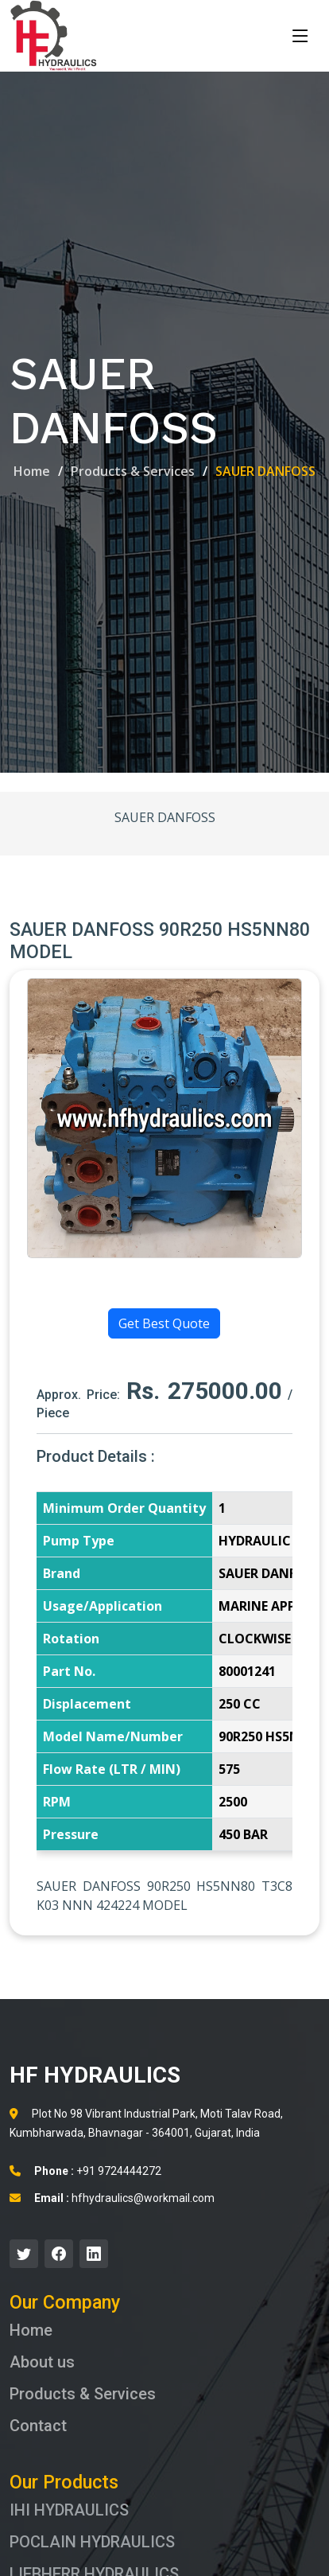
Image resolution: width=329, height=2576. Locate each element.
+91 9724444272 (85, 2171)
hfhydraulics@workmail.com (112, 2198)
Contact (38, 2426)
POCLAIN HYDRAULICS (92, 2542)
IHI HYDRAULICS (69, 2510)
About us (42, 2362)
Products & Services (133, 471)
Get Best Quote (164, 1323)
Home (32, 471)
